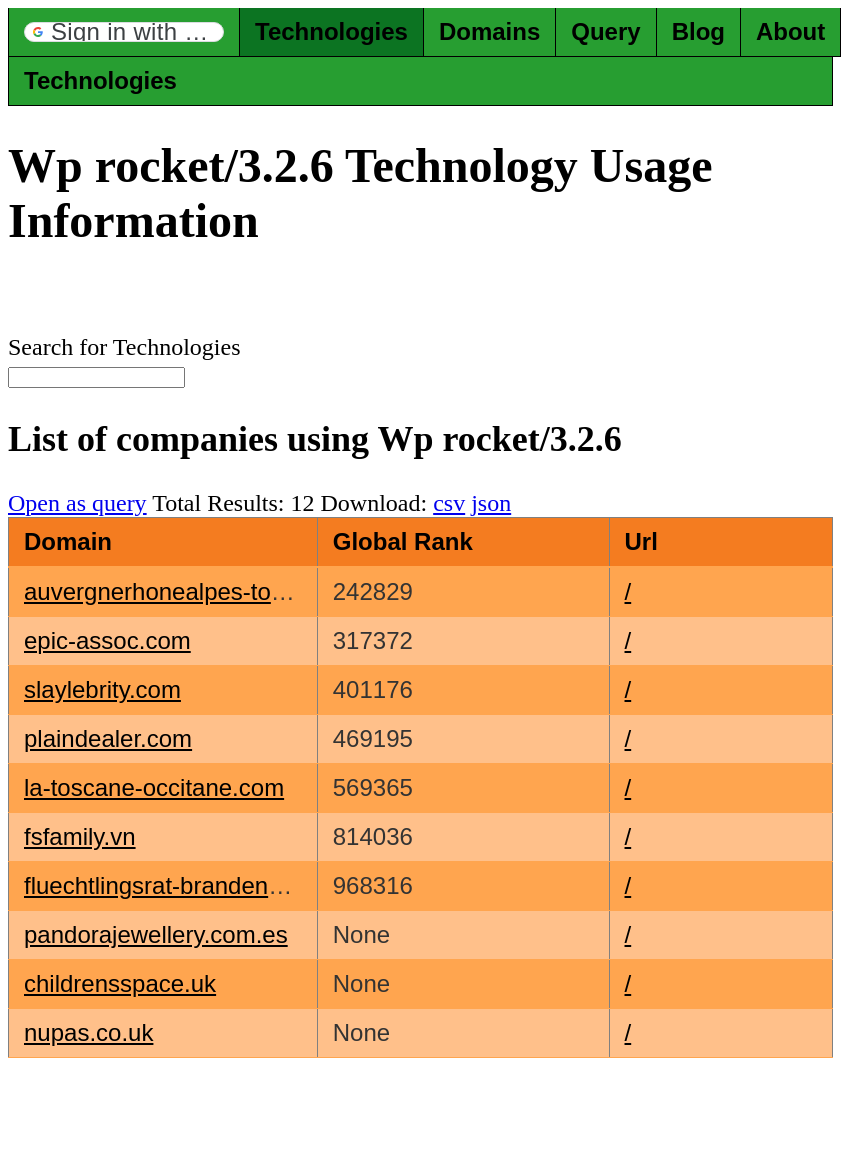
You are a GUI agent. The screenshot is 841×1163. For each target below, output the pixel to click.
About (790, 31)
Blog (698, 31)
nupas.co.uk (88, 1032)
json (491, 503)
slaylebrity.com (102, 689)
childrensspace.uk (120, 983)
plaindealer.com (108, 738)
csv (449, 503)
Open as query (77, 503)
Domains (489, 31)
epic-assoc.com (107, 640)
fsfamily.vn (80, 836)
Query (605, 31)
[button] (124, 32)
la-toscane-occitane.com (154, 787)
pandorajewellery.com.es (156, 934)
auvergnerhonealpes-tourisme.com (209, 591)
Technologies (331, 31)
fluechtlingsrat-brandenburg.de (187, 885)
